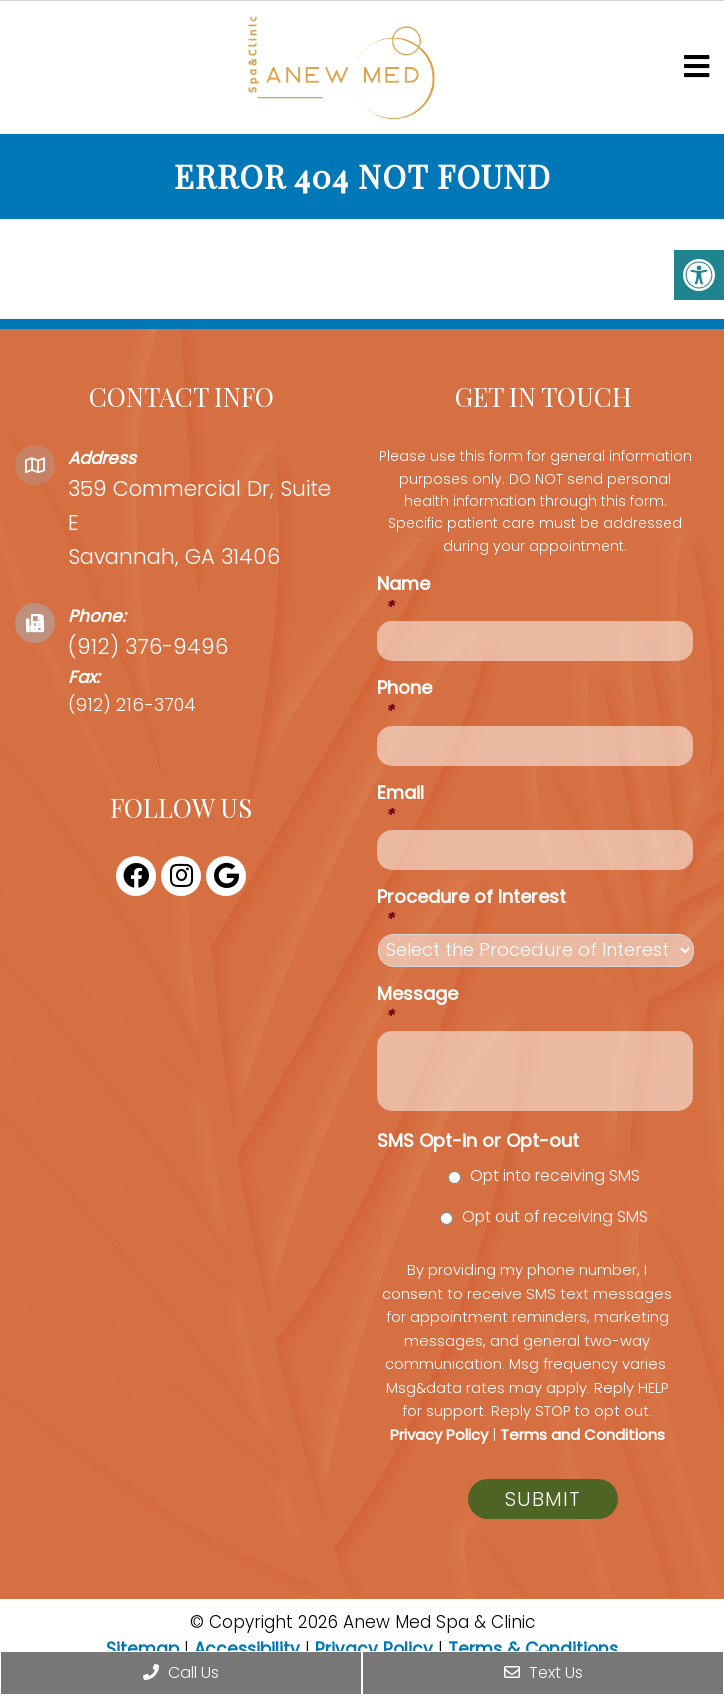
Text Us (543, 1672)
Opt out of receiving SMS (555, 1216)
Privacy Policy (439, 1434)
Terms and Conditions (582, 1434)
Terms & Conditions (533, 1649)
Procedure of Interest (471, 907)
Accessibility (247, 1649)
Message (417, 1004)
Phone (404, 698)
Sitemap (142, 1649)
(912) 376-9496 (148, 646)
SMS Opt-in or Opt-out (478, 1140)
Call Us (181, 1672)
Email (400, 803)
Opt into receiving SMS (555, 1175)
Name (403, 594)
